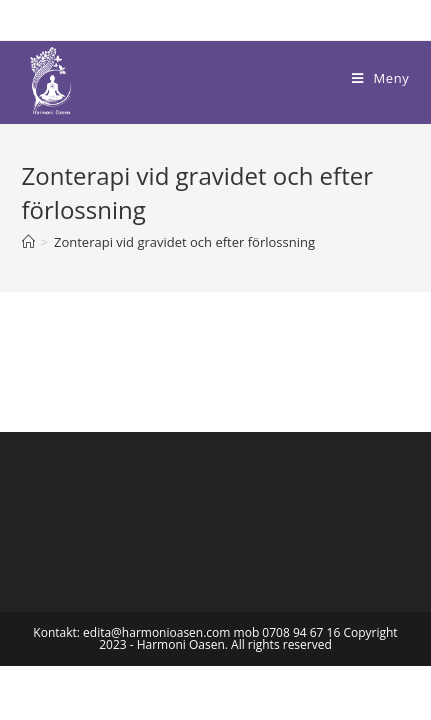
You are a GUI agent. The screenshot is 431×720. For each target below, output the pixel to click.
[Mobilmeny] (380, 78)
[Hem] (28, 242)
